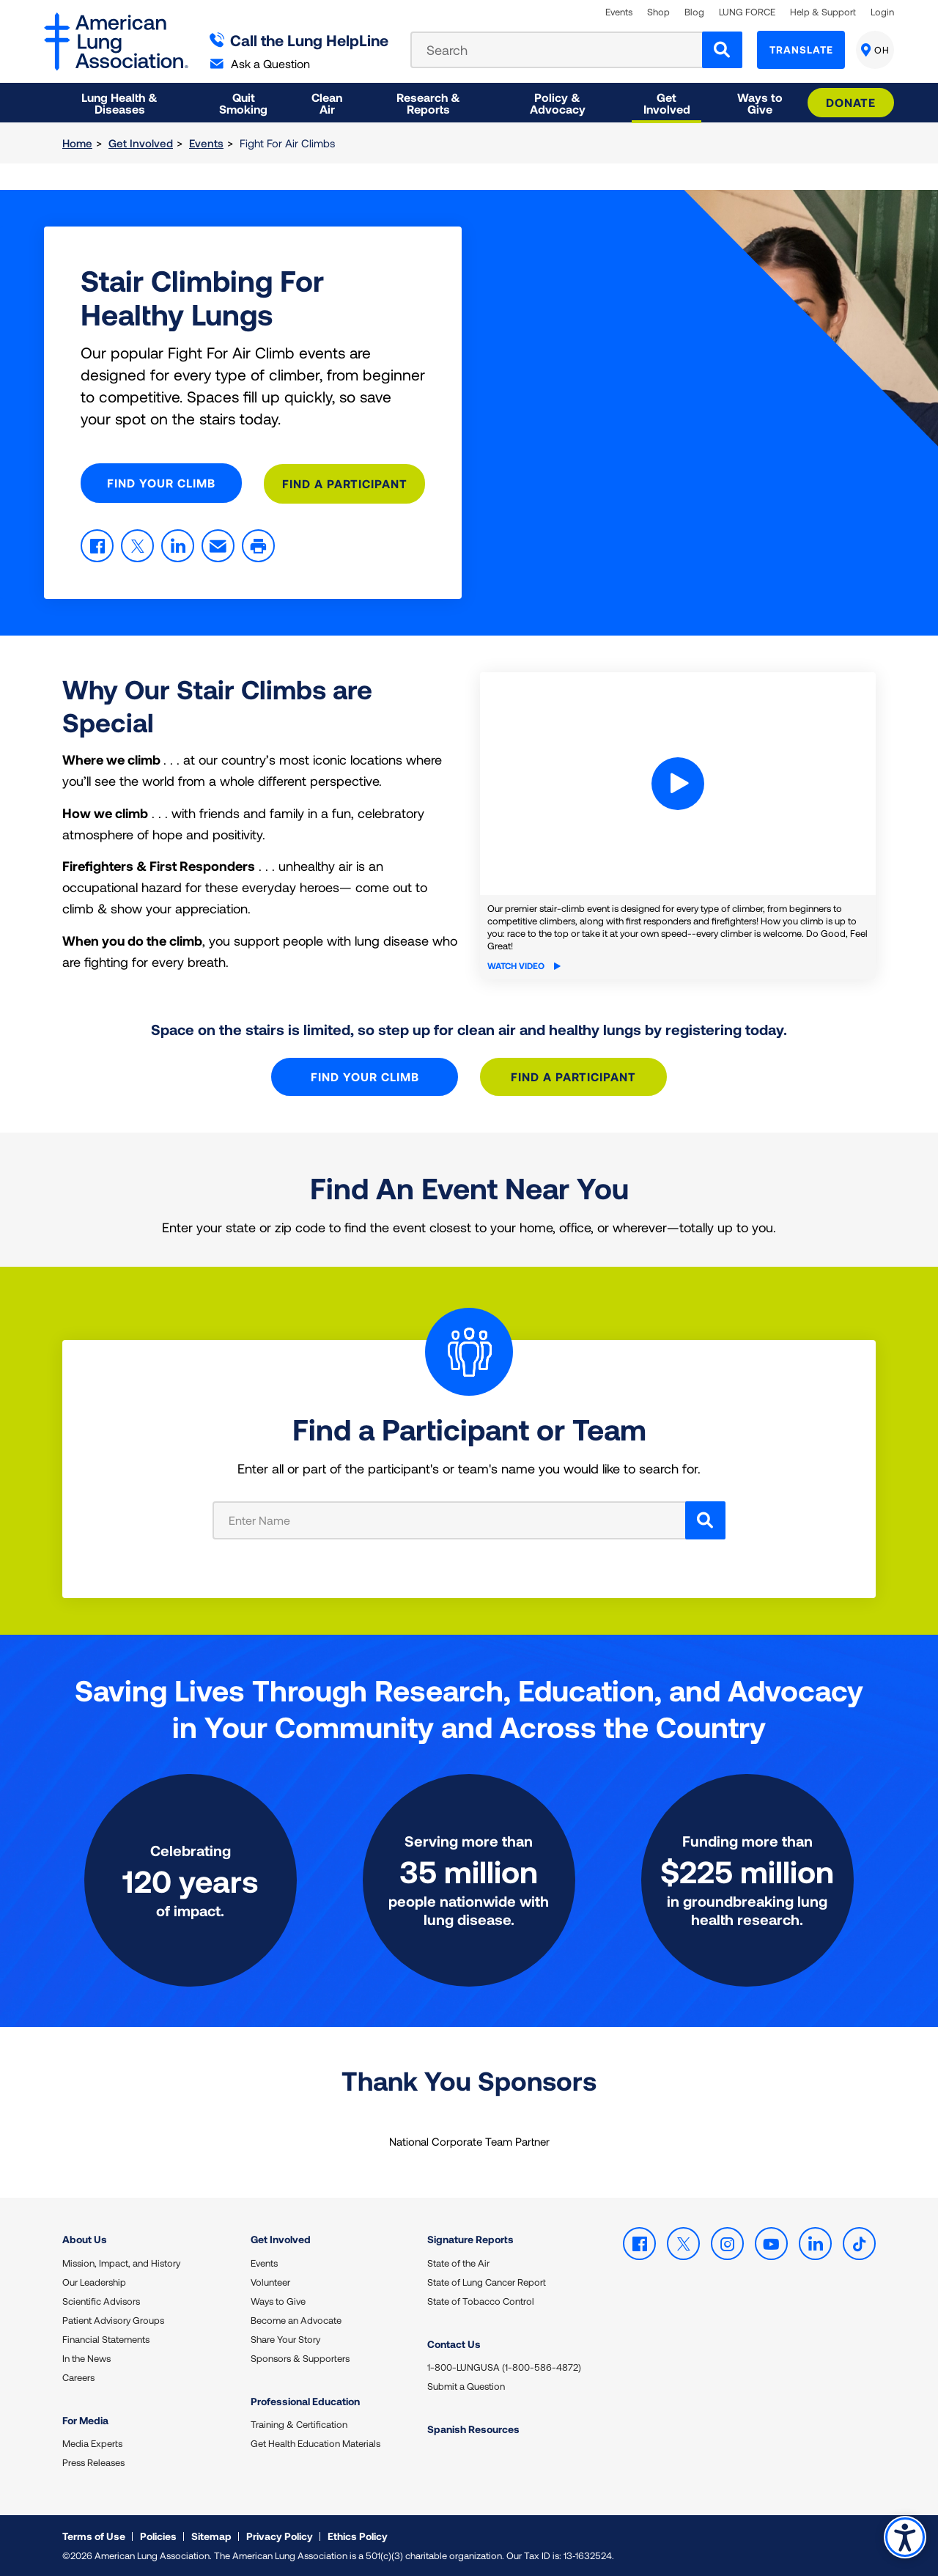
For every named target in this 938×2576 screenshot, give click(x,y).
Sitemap (211, 2535)
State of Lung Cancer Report (486, 2280)
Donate (851, 102)
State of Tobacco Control (480, 2299)
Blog (694, 12)
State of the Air (458, 2261)
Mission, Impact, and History (121, 2261)
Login (882, 12)
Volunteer (270, 2280)
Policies (158, 2535)
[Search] (722, 50)
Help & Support (823, 12)
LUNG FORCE (747, 12)
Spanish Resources (473, 2427)
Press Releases (93, 2461)
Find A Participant (344, 483)
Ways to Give (278, 2299)
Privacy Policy (279, 2535)
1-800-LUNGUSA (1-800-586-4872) (504, 2365)
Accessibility (905, 2537)
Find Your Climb (161, 483)
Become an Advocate (296, 2319)
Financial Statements (105, 2338)
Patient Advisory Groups (113, 2319)
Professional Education (305, 2399)
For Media (85, 2419)
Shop (658, 12)
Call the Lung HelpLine (299, 40)
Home (77, 143)
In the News (86, 2357)
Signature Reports (470, 2237)
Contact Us (454, 2342)
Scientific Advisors (101, 2299)
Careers (78, 2376)
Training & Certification (299, 2423)
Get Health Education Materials (315, 2442)
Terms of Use (93, 2535)
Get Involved (140, 143)
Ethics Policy (358, 2535)
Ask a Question (260, 63)
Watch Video (524, 964)
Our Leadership (94, 2280)
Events (618, 12)
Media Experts (92, 2442)
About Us (84, 2237)
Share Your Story (285, 2338)
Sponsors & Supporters (300, 2357)
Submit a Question (466, 2385)
